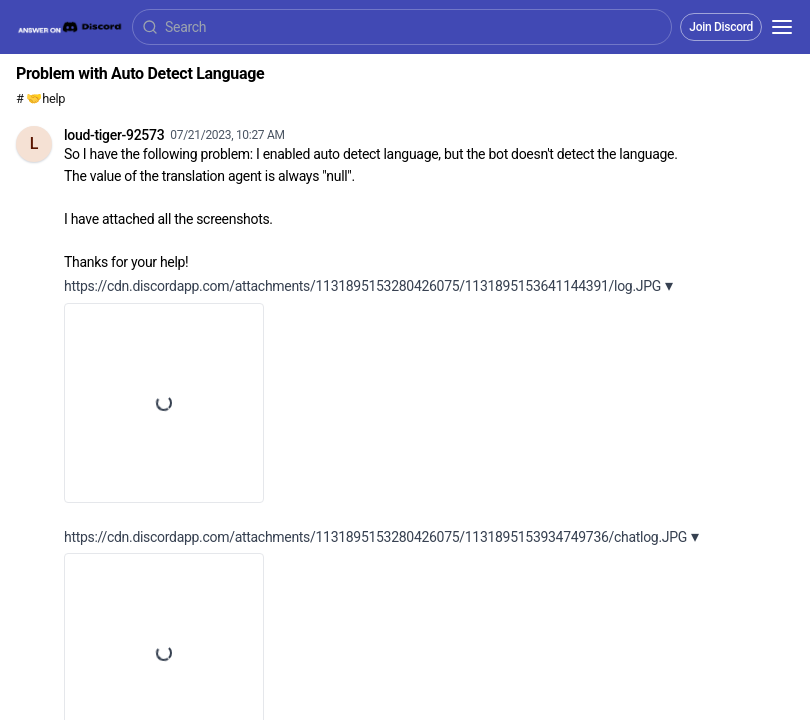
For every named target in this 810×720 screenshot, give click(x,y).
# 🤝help (40, 98)
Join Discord (721, 27)
